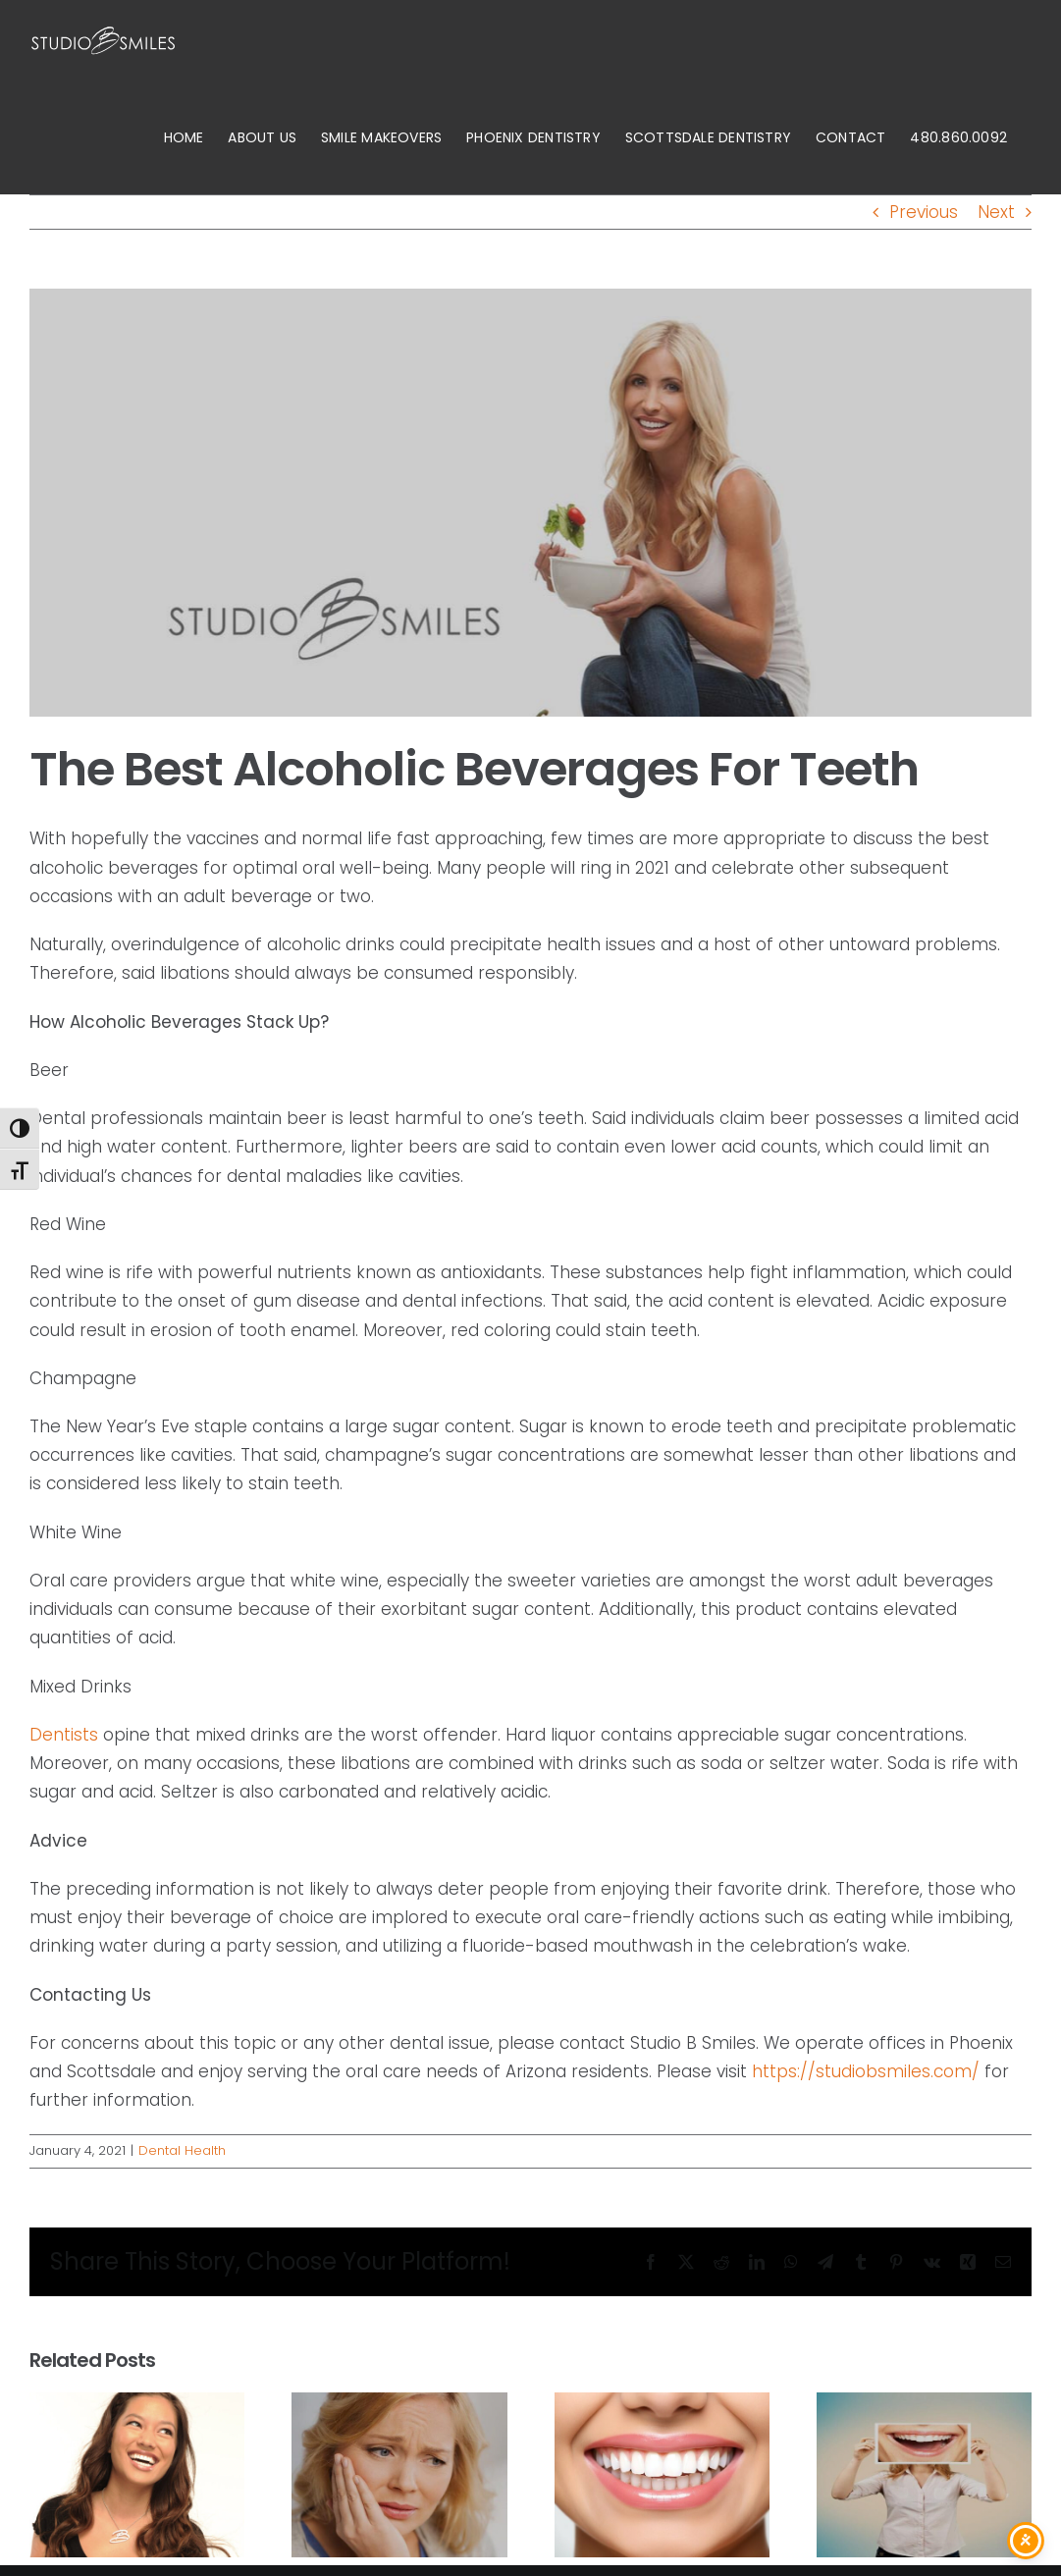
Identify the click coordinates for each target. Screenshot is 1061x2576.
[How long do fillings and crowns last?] (924, 2405)
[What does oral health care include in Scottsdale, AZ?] (136, 2405)
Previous (923, 212)
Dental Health (182, 2150)
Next (996, 212)
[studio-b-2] (530, 503)
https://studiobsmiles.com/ (866, 2071)
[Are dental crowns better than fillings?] (399, 2405)
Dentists (63, 1734)
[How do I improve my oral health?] (662, 2405)
